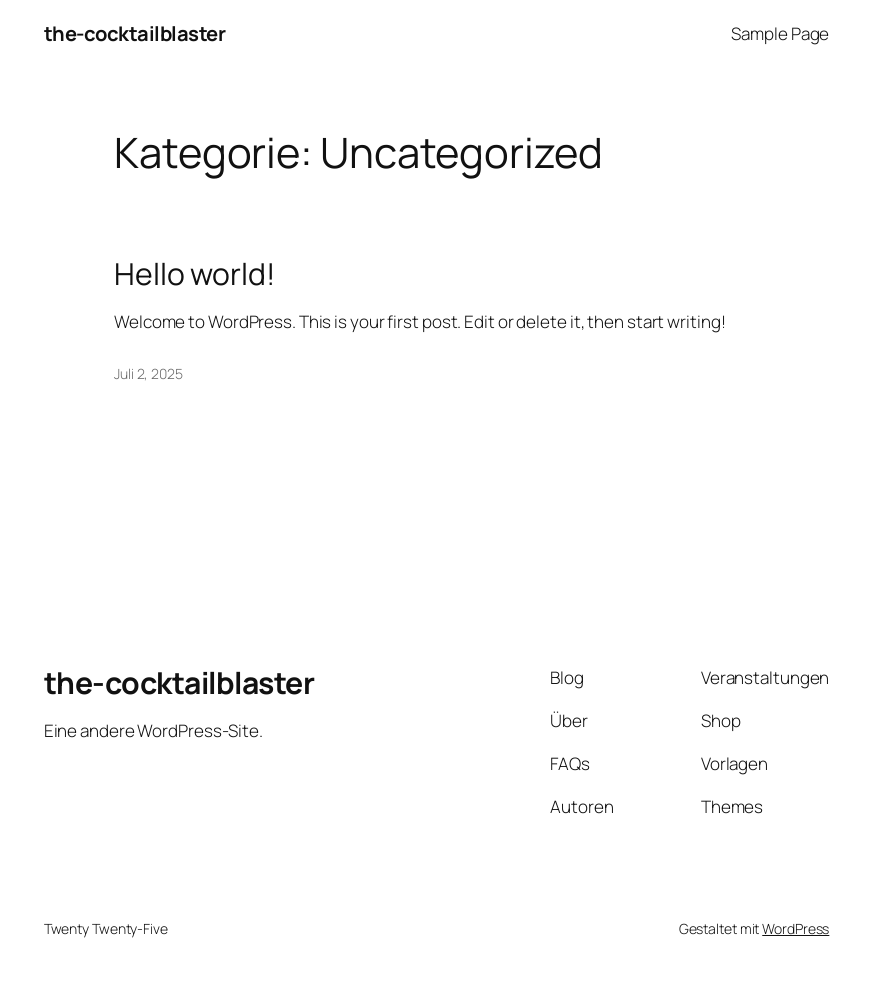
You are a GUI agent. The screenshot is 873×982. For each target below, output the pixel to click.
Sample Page (780, 33)
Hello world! (194, 274)
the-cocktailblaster (135, 33)
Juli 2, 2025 (148, 373)
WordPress (795, 928)
